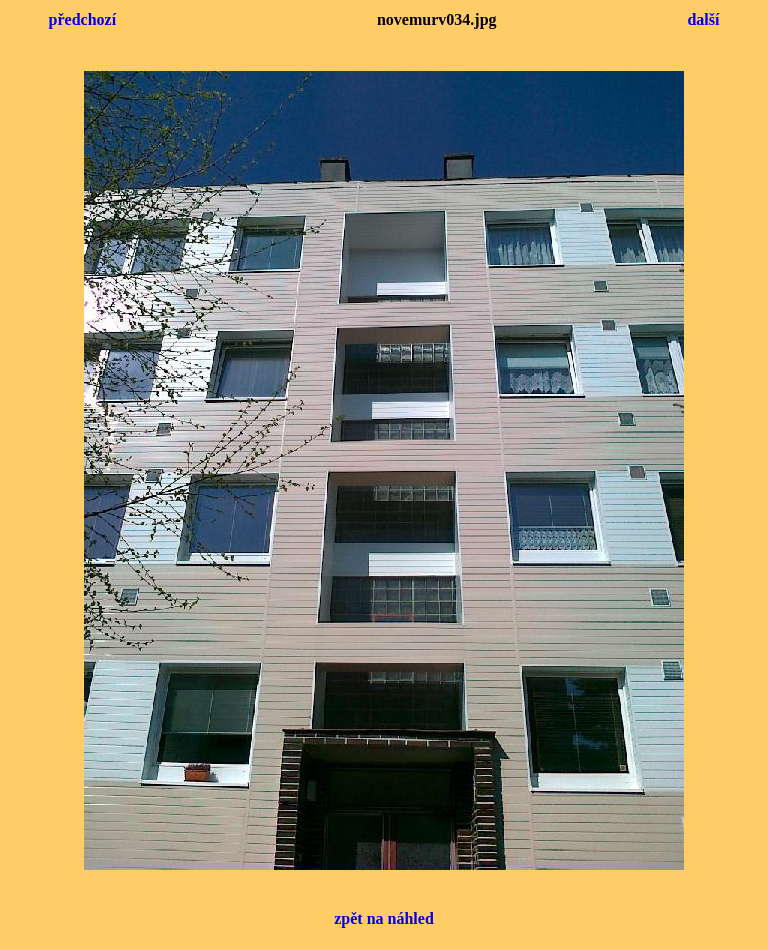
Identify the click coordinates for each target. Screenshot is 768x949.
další (703, 19)
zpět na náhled (384, 918)
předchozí (83, 19)
